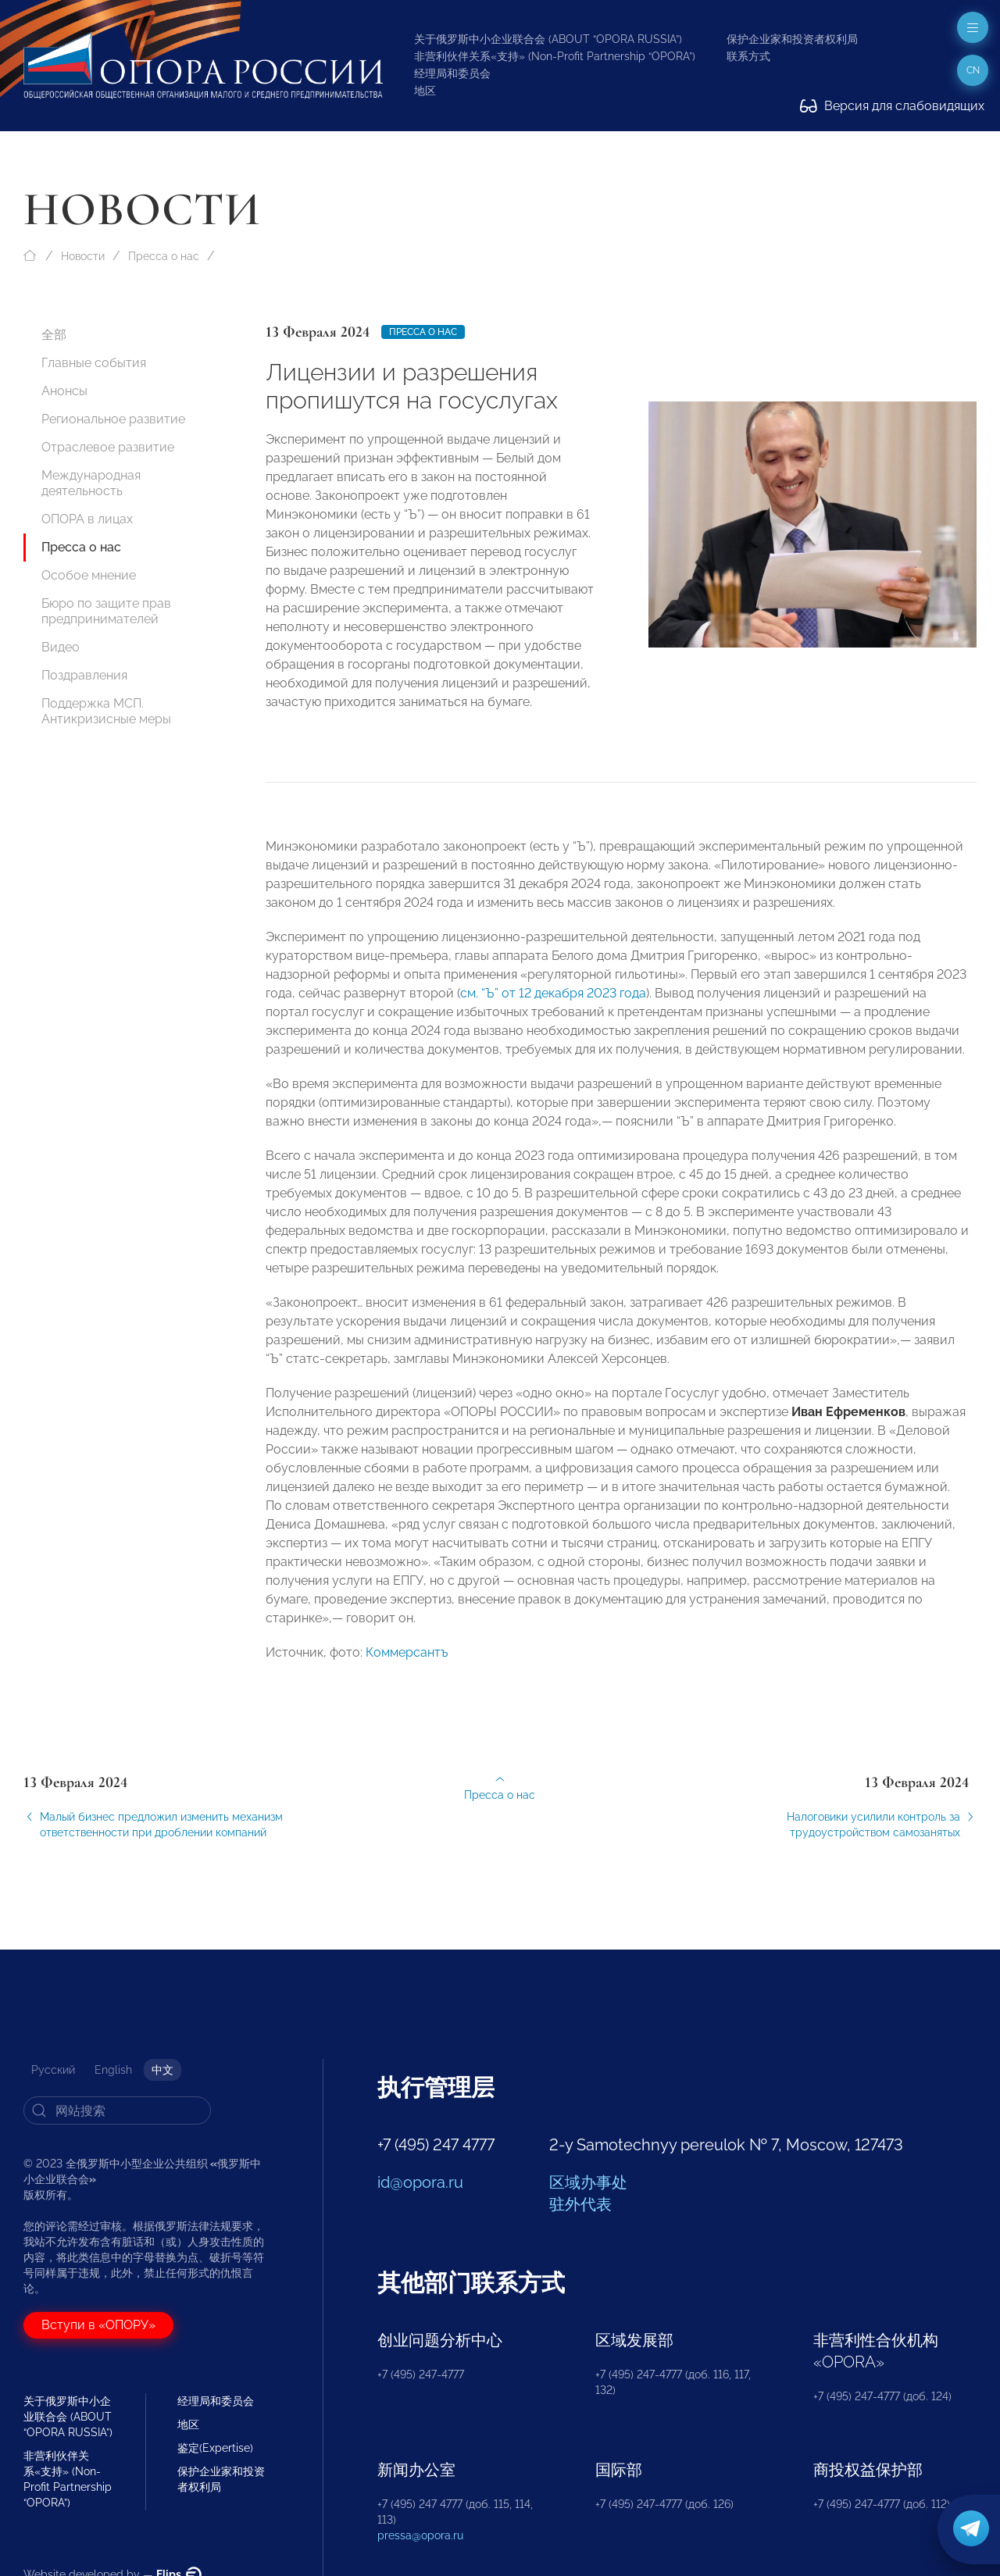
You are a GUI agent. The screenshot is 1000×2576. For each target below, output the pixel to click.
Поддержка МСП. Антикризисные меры (106, 711)
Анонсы (64, 391)
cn (973, 70)
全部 (53, 334)
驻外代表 (580, 2204)
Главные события (93, 362)
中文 (162, 2070)
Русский (53, 2070)
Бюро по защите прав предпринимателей (106, 611)
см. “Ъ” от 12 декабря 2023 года (553, 1008)
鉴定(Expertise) (215, 2448)
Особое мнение (88, 575)
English (113, 2070)
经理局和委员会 (452, 73)
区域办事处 (588, 2182)
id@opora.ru (420, 2182)
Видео (60, 647)
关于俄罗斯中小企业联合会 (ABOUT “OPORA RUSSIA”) (548, 39)
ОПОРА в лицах (87, 519)
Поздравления (84, 675)
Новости (83, 256)
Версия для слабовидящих (892, 105)
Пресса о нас (163, 256)
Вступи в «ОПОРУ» (98, 2324)
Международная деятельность (91, 483)
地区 (425, 90)
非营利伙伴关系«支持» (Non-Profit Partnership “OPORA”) (554, 56)
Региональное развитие (113, 419)
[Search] (117, 2110)
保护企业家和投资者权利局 (792, 39)
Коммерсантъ (407, 1668)
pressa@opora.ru (420, 2535)
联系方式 (748, 56)
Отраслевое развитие (107, 447)
